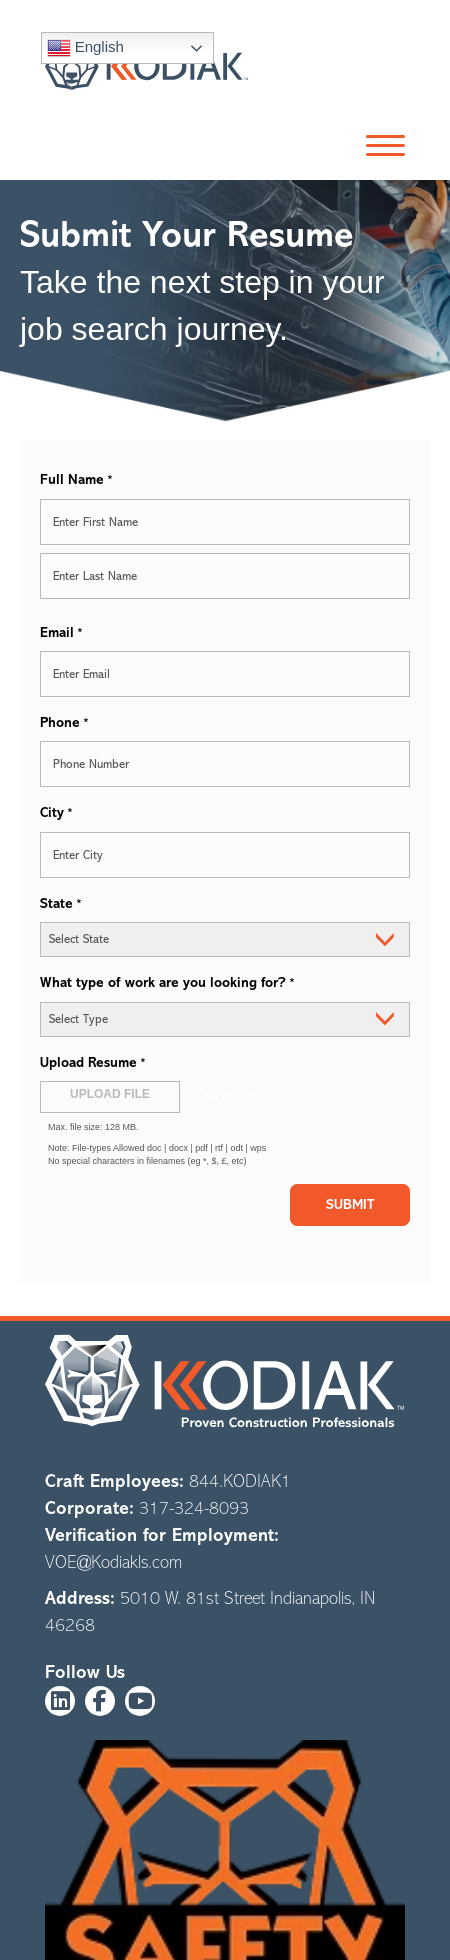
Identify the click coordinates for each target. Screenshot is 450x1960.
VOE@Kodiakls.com (113, 1562)
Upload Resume (93, 1063)
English (85, 48)
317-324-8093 (194, 1508)
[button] (380, 146)
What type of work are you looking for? (167, 983)
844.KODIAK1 (240, 1481)
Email (61, 633)
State (61, 904)
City (56, 813)
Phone (64, 723)
